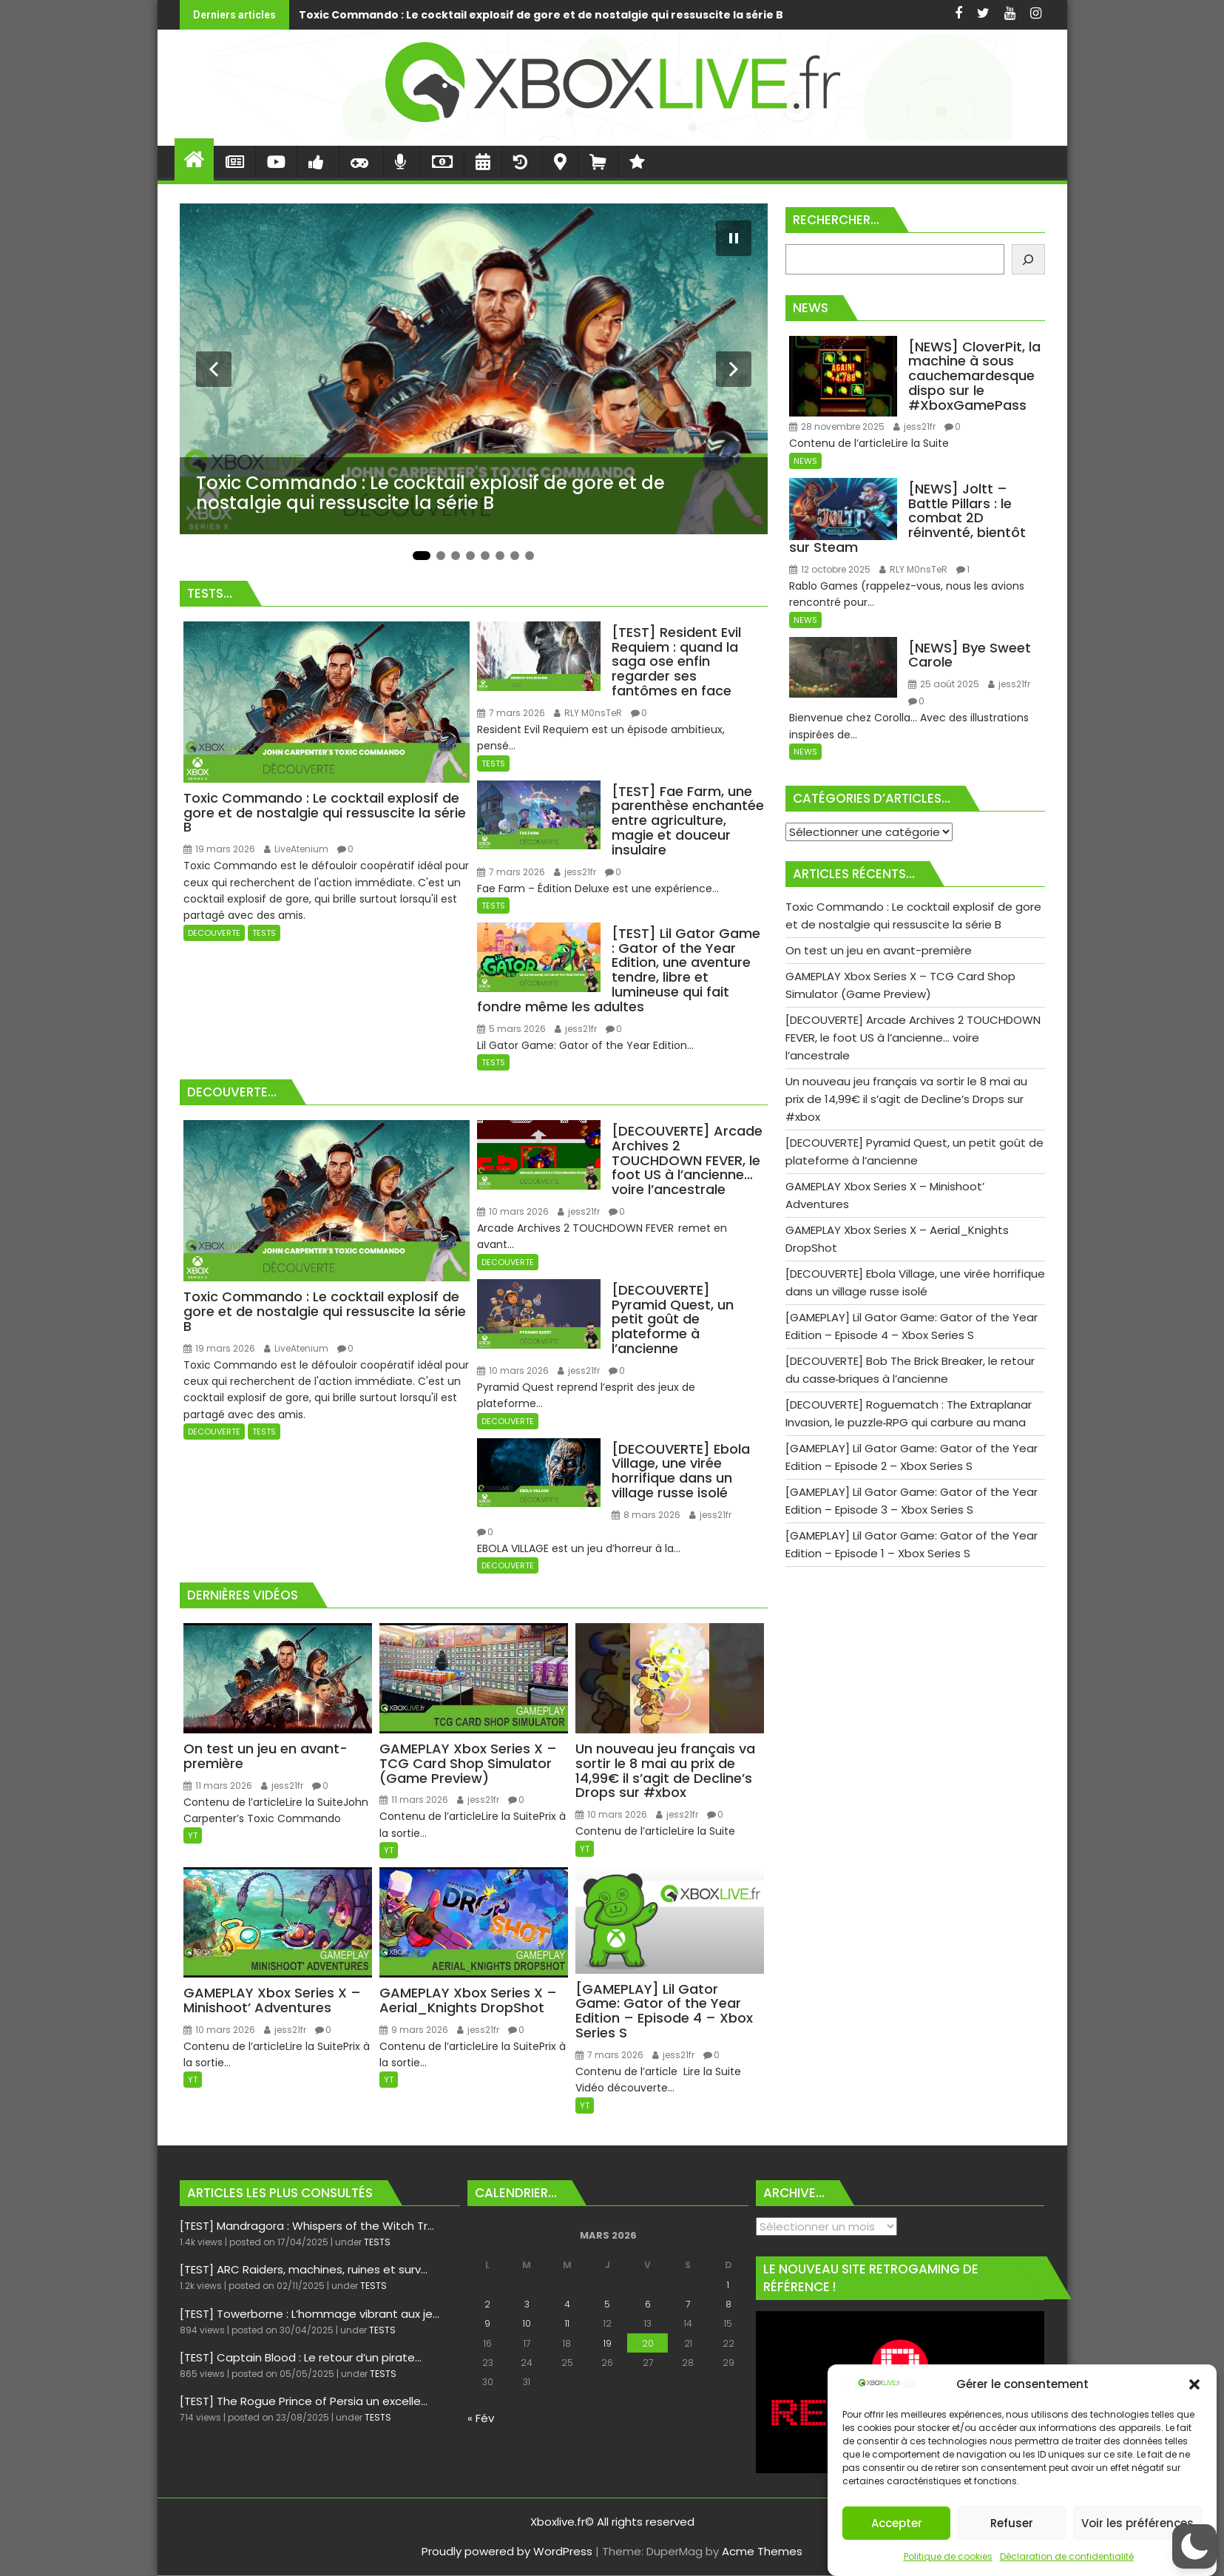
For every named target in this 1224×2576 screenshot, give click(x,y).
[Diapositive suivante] (733, 369)
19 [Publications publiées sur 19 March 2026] (607, 2343)
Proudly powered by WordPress (507, 2551)
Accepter (896, 2523)
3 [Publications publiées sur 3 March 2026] (527, 2304)
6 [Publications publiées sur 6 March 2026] (648, 2304)
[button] (1194, 2384)
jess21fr (575, 872)
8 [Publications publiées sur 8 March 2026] (728, 2304)
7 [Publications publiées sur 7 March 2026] (688, 2304)
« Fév (480, 2418)
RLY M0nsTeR (588, 713)
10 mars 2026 (513, 1211)
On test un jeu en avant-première (738, 14)
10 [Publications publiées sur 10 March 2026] (527, 2323)
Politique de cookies (948, 2556)
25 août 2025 (943, 684)
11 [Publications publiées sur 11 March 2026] (567, 2323)
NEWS (805, 461)
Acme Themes (762, 2551)
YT (192, 1835)
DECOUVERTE (214, 933)
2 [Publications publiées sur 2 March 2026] (487, 2304)
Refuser (1011, 2523)
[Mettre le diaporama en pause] (733, 238)
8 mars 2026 (646, 1514)
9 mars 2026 (413, 2029)
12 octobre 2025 (829, 569)
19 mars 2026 (219, 849)
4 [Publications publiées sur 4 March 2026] (567, 2304)
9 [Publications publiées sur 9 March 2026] (487, 2323)
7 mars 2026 (511, 713)
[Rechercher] (1028, 259)
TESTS (264, 933)
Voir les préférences (1137, 2523)
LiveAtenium (296, 849)
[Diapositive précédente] (213, 369)
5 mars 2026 (511, 1028)
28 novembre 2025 (837, 426)
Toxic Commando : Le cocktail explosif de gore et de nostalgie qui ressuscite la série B (295, 14)
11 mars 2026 (217, 1785)
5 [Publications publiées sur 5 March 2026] (607, 2304)
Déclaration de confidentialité (1067, 2556)
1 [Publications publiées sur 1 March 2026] (728, 2285)
